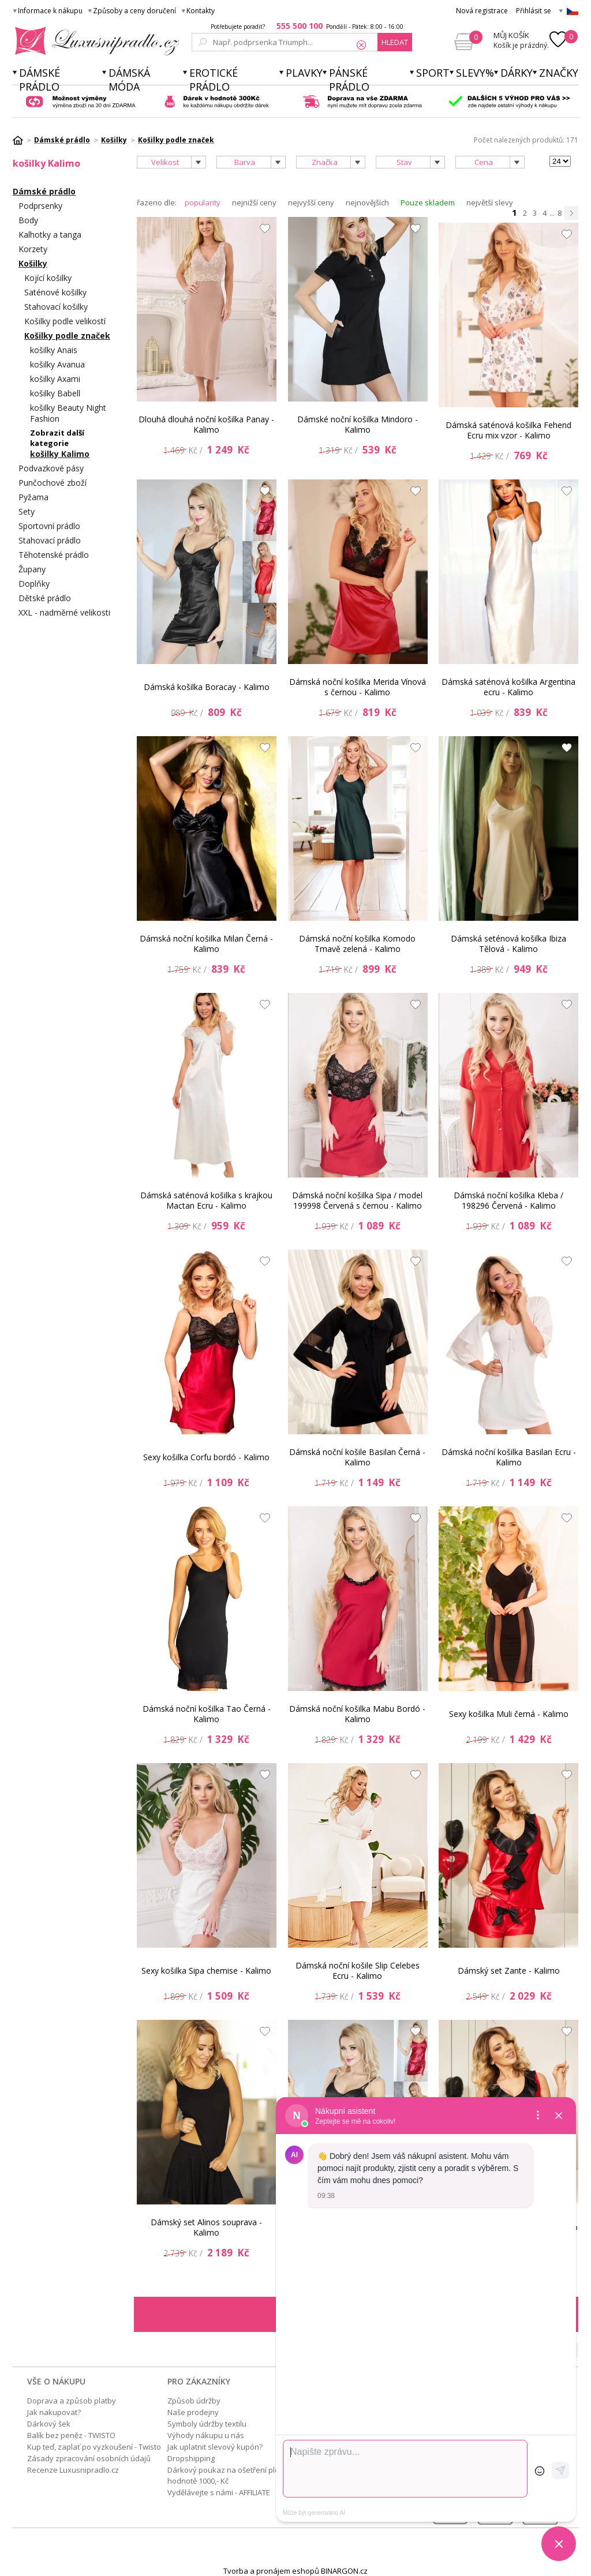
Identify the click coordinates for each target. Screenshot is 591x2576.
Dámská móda (129, 79)
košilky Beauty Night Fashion (68, 413)
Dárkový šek (48, 2423)
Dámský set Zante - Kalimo (509, 1970)
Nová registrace (482, 11)
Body (28, 220)
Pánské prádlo (349, 79)
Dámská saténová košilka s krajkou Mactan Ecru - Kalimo (206, 1200)
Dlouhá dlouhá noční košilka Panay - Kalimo (206, 424)
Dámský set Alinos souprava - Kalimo (206, 2227)
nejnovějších (367, 202)
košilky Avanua (57, 364)
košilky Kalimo (59, 453)
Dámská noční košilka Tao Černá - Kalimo (207, 1713)
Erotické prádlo (213, 79)
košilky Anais (53, 349)
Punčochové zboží (52, 482)
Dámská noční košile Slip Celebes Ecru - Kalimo (358, 1970)
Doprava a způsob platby (71, 2400)
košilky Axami (55, 378)
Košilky (32, 263)
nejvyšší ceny (311, 202)
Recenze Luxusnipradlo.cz (73, 2470)
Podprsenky (40, 205)
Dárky (516, 73)
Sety (26, 511)
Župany (32, 569)
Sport (433, 73)
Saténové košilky (55, 292)
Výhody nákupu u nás (205, 2435)
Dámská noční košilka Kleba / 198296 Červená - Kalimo (508, 1200)
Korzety (32, 248)
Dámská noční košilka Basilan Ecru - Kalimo (509, 1457)
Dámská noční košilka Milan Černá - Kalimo (206, 943)
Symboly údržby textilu (206, 2423)
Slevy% (475, 73)
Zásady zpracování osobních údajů (89, 2458)
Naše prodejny (193, 2412)
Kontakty (200, 11)
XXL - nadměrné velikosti (64, 612)
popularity (202, 202)
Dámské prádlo (39, 79)
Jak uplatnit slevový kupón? (215, 2447)
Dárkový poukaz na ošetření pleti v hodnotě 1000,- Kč (228, 2475)
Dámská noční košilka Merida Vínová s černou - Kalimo (357, 687)
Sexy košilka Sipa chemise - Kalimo (206, 1970)
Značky (558, 73)
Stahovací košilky (56, 306)
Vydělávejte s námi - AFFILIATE (218, 2492)
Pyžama (33, 497)
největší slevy (489, 202)
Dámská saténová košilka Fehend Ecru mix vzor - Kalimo (508, 430)
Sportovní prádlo (49, 525)
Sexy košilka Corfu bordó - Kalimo (206, 1457)
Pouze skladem (428, 202)
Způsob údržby (193, 2400)
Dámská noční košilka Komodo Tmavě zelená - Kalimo (357, 943)
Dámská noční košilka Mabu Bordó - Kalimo (357, 1713)
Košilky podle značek (67, 335)
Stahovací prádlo (49, 540)
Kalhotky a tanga (49, 234)
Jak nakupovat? (54, 2412)
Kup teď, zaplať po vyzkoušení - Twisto (94, 2447)
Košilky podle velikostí (65, 321)
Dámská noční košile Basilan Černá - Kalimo (357, 1457)
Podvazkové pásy (51, 468)
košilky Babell (55, 393)
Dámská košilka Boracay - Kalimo (207, 686)
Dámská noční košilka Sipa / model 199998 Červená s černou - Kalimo (357, 1200)
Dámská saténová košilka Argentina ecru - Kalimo (508, 687)
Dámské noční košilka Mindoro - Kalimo (357, 424)
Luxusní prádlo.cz (94, 41)
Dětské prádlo (44, 598)
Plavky (304, 73)
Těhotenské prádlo (53, 554)
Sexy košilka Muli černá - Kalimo (508, 1713)
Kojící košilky (48, 277)
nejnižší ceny (254, 202)
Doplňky (34, 583)
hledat (394, 42)
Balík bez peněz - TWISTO (71, 2435)
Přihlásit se (533, 11)
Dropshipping (191, 2458)
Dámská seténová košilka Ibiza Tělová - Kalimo (508, 943)
